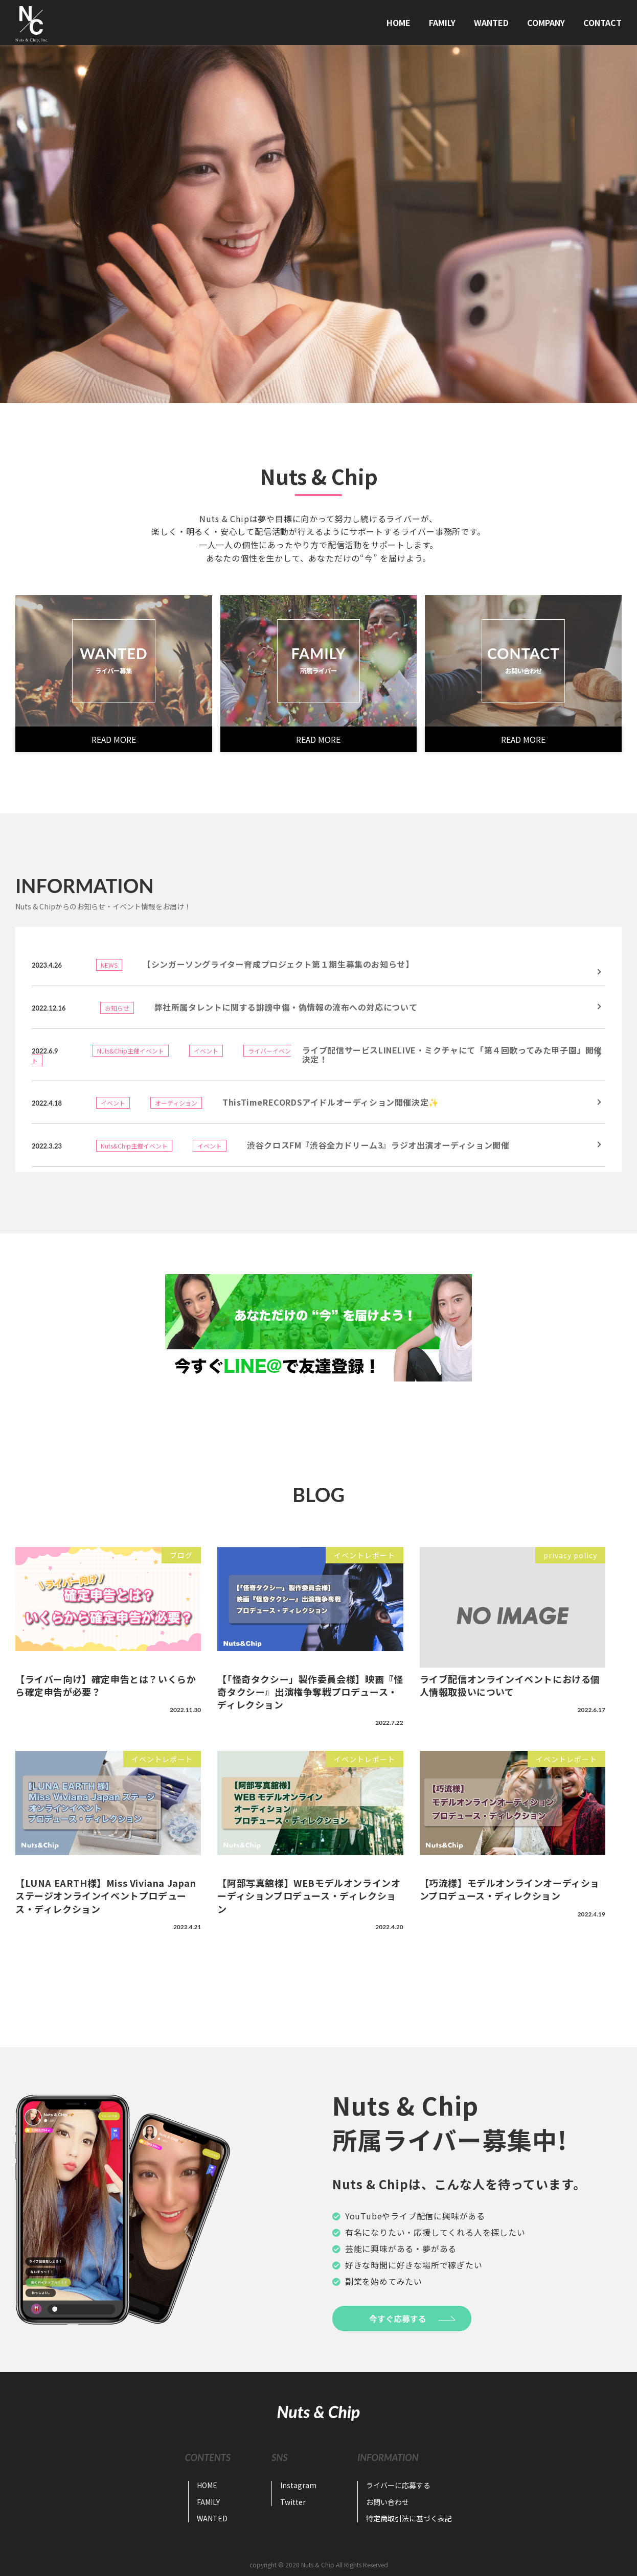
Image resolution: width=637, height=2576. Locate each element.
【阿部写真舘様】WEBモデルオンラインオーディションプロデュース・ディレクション (308, 1895)
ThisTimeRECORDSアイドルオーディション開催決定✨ (330, 1102)
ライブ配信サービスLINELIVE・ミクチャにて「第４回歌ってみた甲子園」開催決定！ (452, 1054)
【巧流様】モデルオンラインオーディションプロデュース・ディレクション (510, 1889)
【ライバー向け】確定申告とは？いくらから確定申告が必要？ (105, 1685)
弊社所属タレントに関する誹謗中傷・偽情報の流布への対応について (286, 1007)
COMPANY (546, 22)
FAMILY (442, 22)
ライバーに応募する (398, 2485)
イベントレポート (364, 1555)
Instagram (298, 2485)
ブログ (181, 1555)
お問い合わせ (387, 2502)
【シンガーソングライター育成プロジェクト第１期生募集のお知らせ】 (278, 964)
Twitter (293, 2502)
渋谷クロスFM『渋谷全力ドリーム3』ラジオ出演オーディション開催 (378, 1145)
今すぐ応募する (397, 2318)
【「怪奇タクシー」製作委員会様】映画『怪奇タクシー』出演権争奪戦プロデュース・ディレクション (310, 1691)
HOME (398, 22)
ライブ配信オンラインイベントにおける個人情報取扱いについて (510, 1685)
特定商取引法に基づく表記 (409, 2518)
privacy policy (570, 1555)
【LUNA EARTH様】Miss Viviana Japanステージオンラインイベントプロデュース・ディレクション (105, 1895)
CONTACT (602, 22)
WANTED (491, 22)
